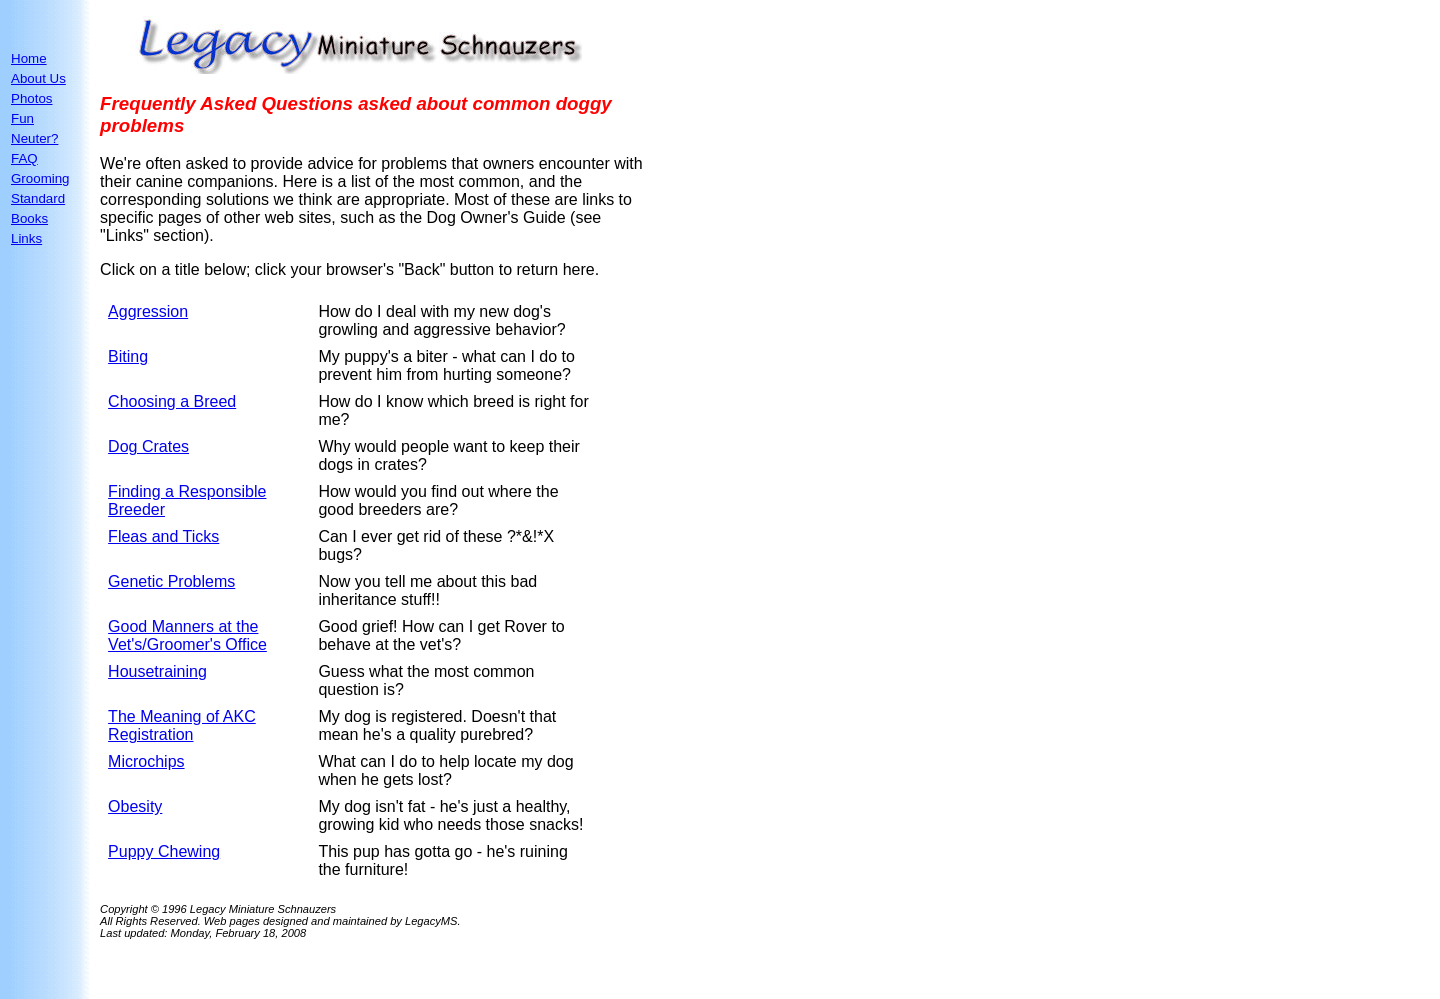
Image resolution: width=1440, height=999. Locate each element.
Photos (32, 98)
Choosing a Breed (172, 401)
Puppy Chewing (164, 851)
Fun (22, 118)
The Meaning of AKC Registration (182, 725)
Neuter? (34, 138)
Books (29, 218)
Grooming (40, 178)
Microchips (146, 761)
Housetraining (157, 671)
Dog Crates (148, 446)
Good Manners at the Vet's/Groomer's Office (187, 635)
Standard (38, 198)
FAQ (24, 158)
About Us (38, 78)
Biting (128, 356)
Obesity (135, 806)
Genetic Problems (171, 581)
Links (26, 238)
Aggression (148, 311)
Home (29, 58)
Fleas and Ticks (163, 536)
